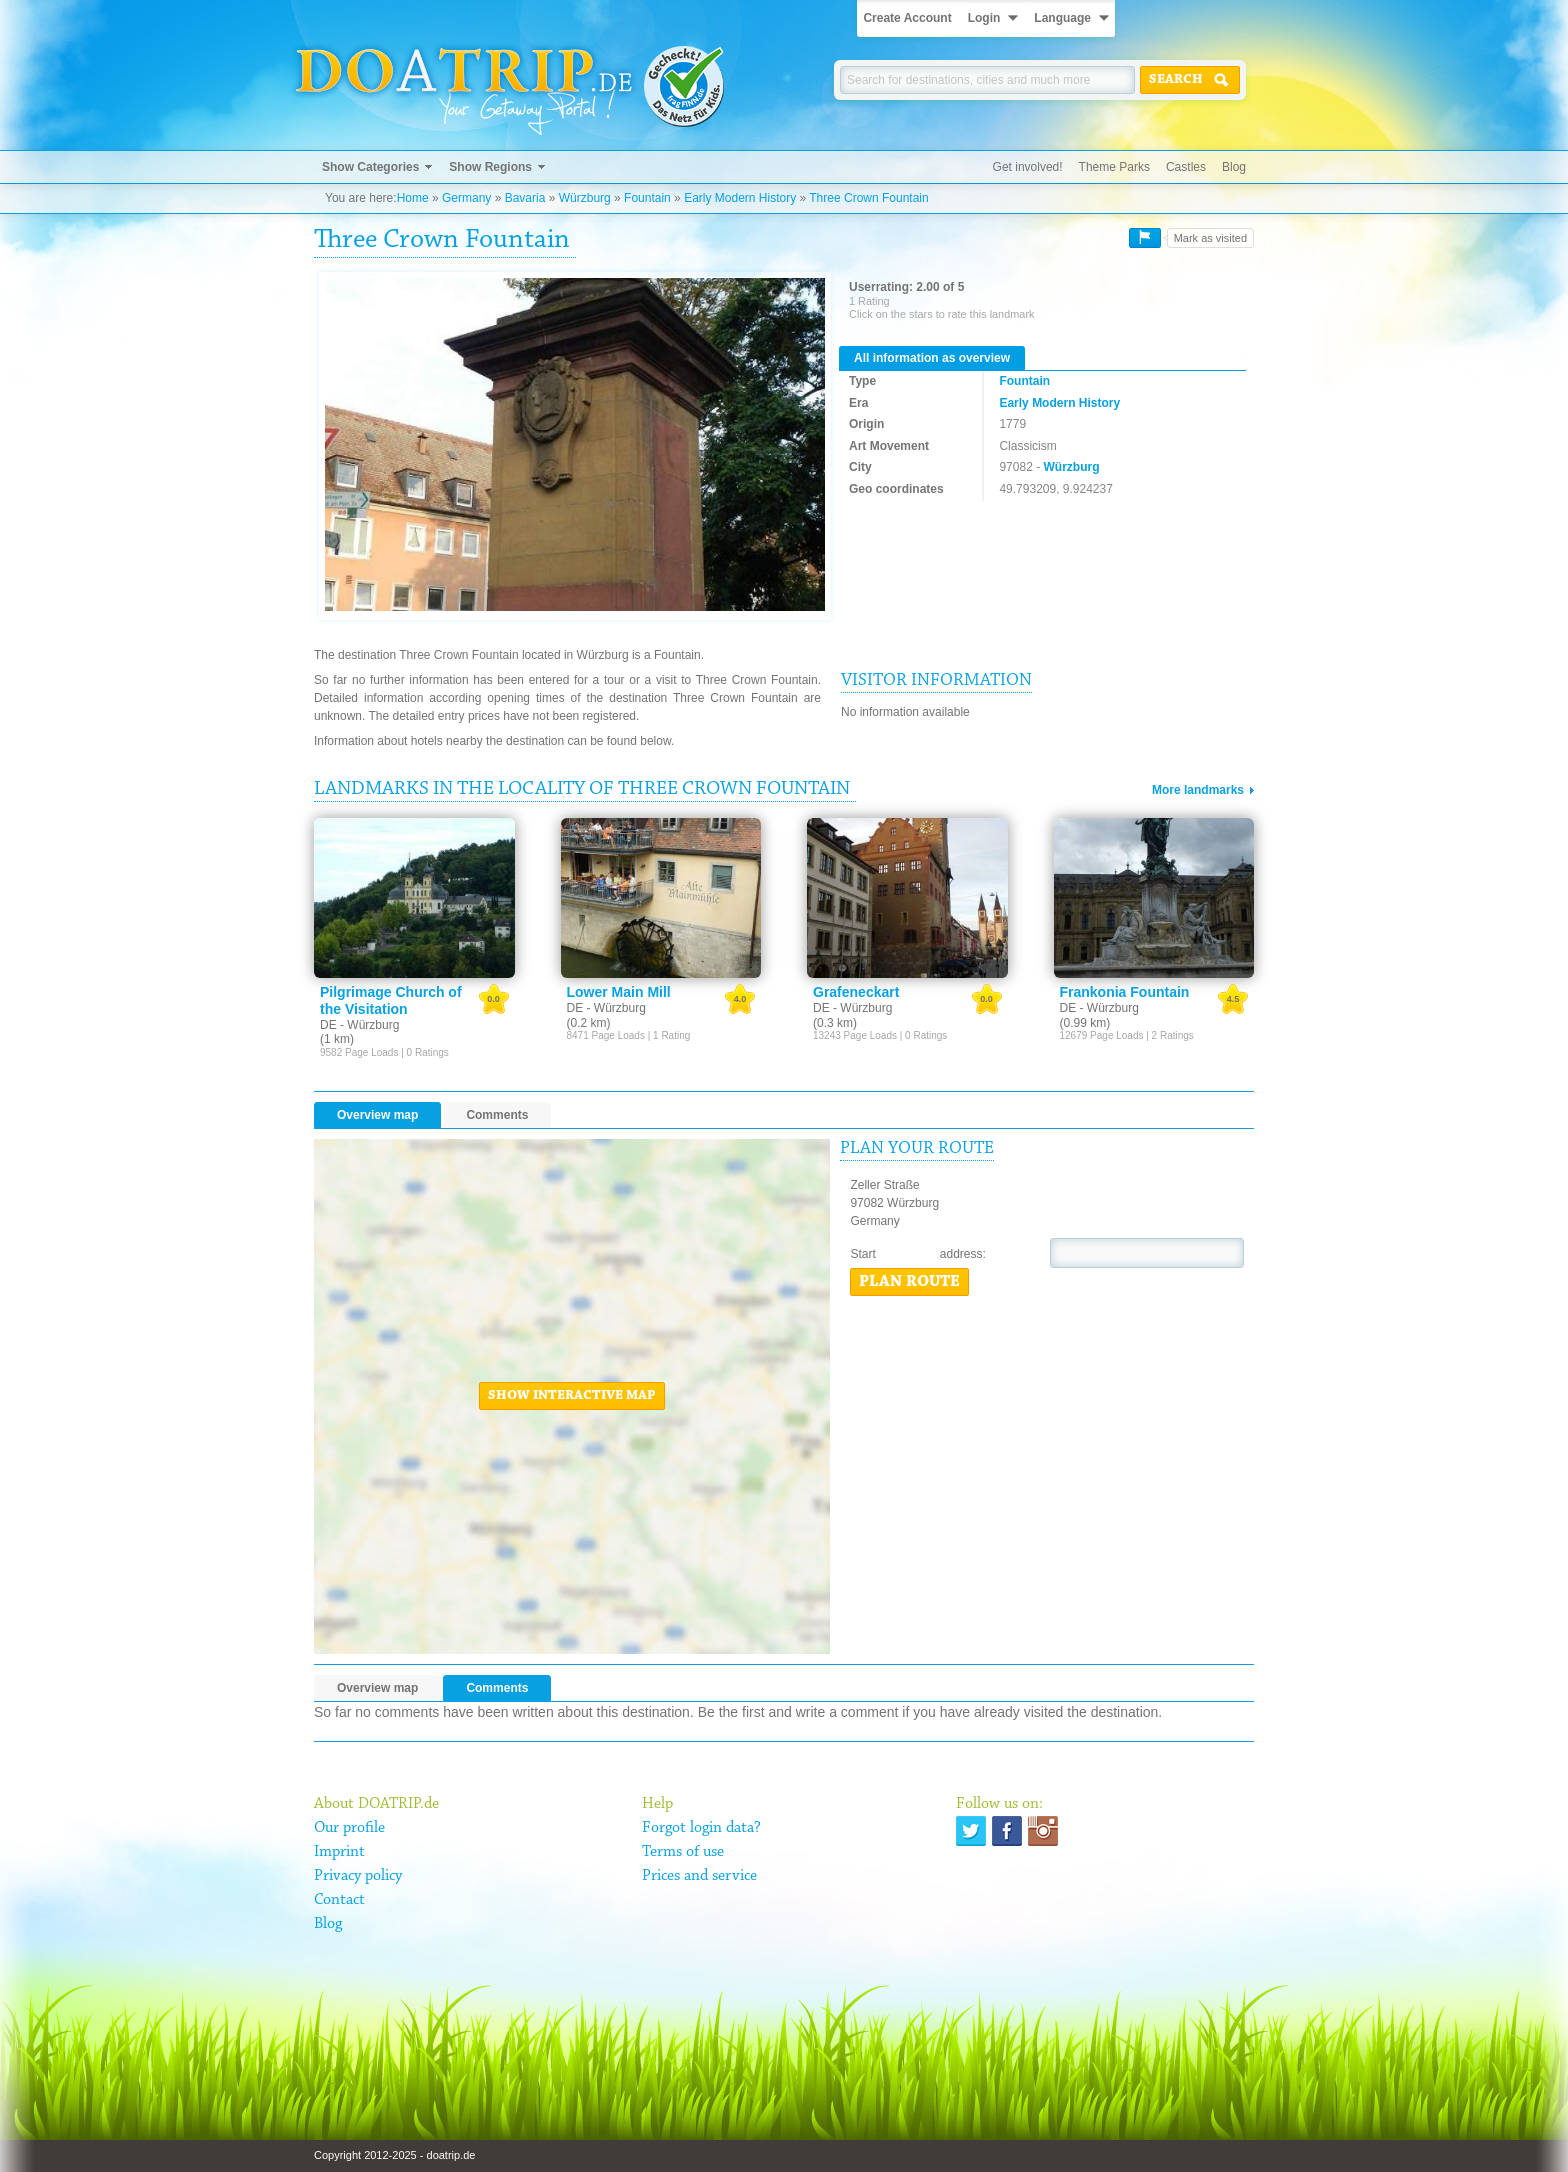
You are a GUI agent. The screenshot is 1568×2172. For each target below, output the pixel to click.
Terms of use (683, 1852)
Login (984, 18)
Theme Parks (1114, 167)
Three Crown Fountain (868, 198)
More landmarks (1198, 790)
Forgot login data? (701, 1828)
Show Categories (370, 167)
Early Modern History (740, 198)
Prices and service (699, 1876)
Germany (466, 198)
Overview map (377, 1115)
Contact (339, 1900)
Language (1062, 18)
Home (413, 198)
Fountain (647, 198)
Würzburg (585, 198)
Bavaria (525, 198)
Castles (1186, 167)
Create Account (907, 18)
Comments (497, 1115)
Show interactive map (572, 1396)
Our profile (349, 1828)
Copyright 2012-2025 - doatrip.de (394, 2155)
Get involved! (1028, 167)
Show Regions (490, 167)
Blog (1234, 167)
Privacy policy (358, 1876)
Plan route (909, 1282)
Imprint (339, 1852)
